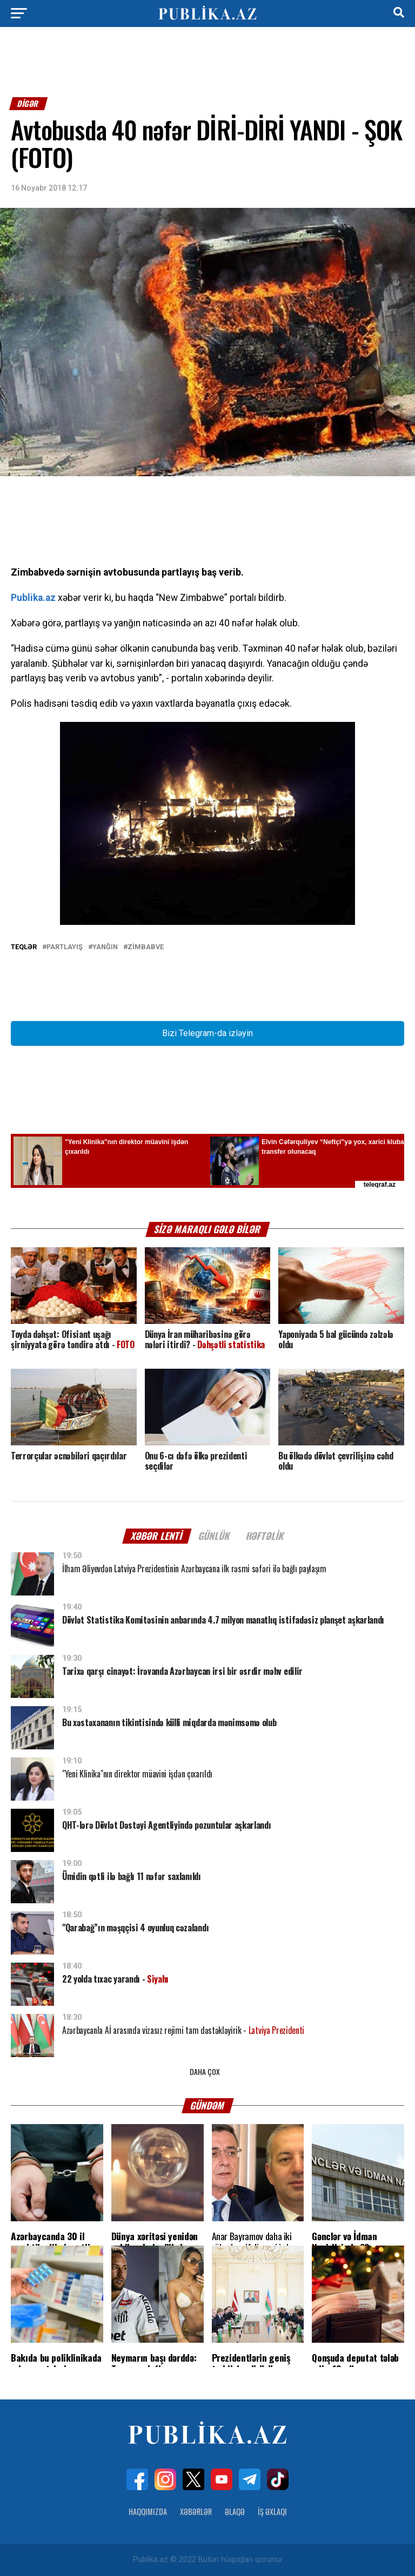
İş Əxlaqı (272, 2511)
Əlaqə (235, 2511)
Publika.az (33, 597)
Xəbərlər (196, 2511)
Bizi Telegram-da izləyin (207, 1033)
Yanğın (105, 947)
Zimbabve (146, 947)
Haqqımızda (148, 2511)
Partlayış (64, 947)
